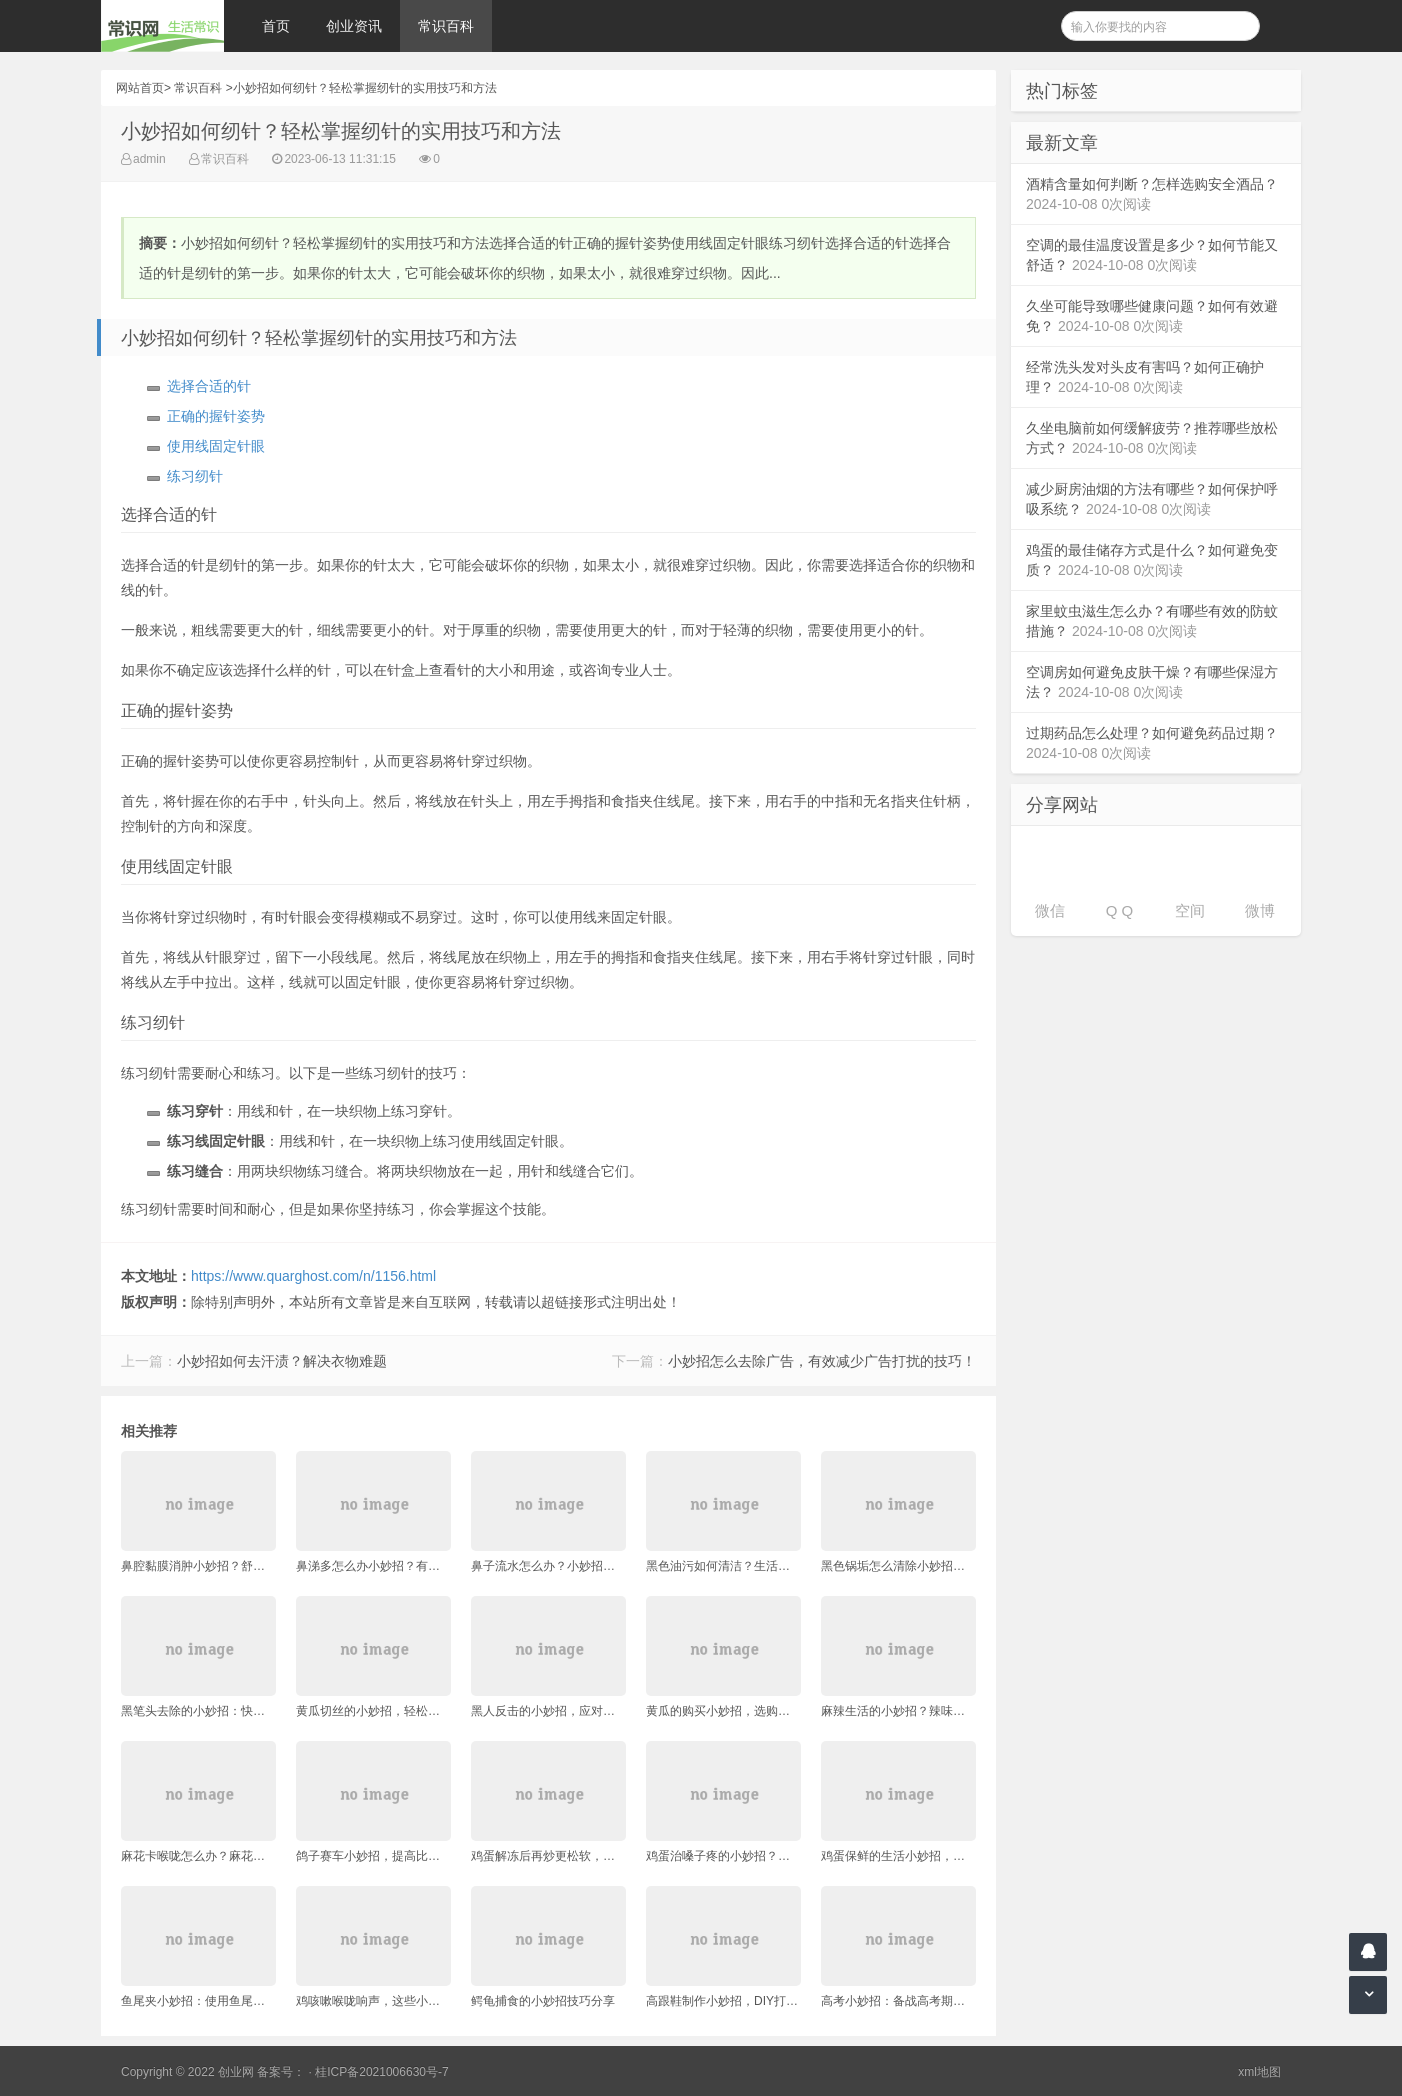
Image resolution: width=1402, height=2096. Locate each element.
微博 (1260, 910)
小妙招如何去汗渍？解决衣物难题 (282, 1361)
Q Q (1120, 910)
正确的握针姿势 (216, 416)
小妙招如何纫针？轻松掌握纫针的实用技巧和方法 (365, 88)
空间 (1190, 910)
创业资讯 (354, 26)
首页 (276, 26)
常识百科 (446, 26)
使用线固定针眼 (216, 446)
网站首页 (140, 88)
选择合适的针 (209, 386)
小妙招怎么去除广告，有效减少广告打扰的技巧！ (822, 1361)
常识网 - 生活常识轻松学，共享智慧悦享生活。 (162, 26)
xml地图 (1259, 2072)
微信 (1050, 910)
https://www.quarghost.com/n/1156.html (313, 1276)
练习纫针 (195, 476)
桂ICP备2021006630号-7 (381, 2072)
